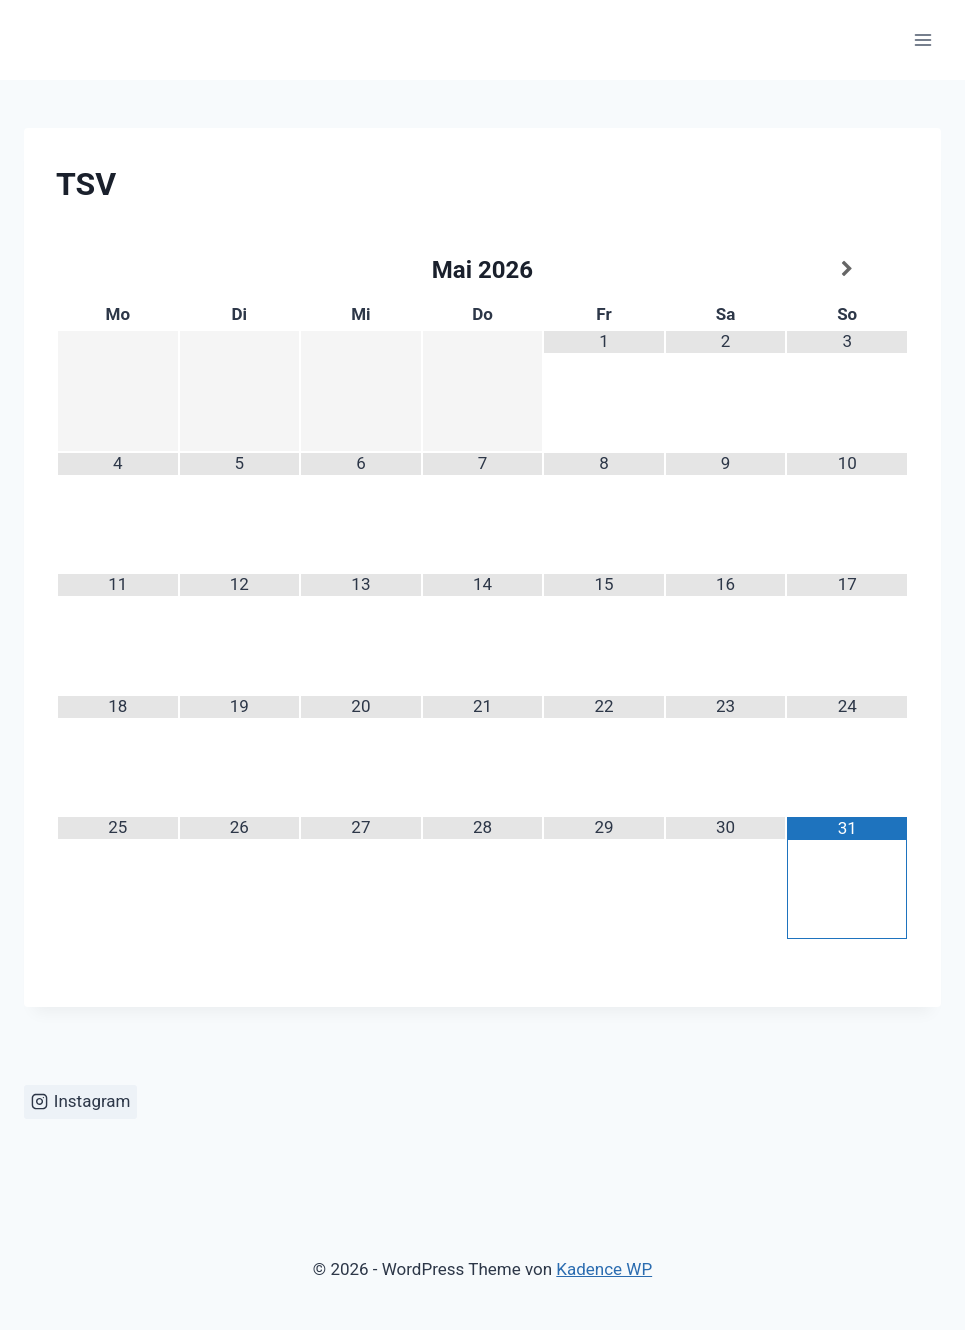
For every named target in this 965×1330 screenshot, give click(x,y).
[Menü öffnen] (922, 39)
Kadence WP (604, 1269)
